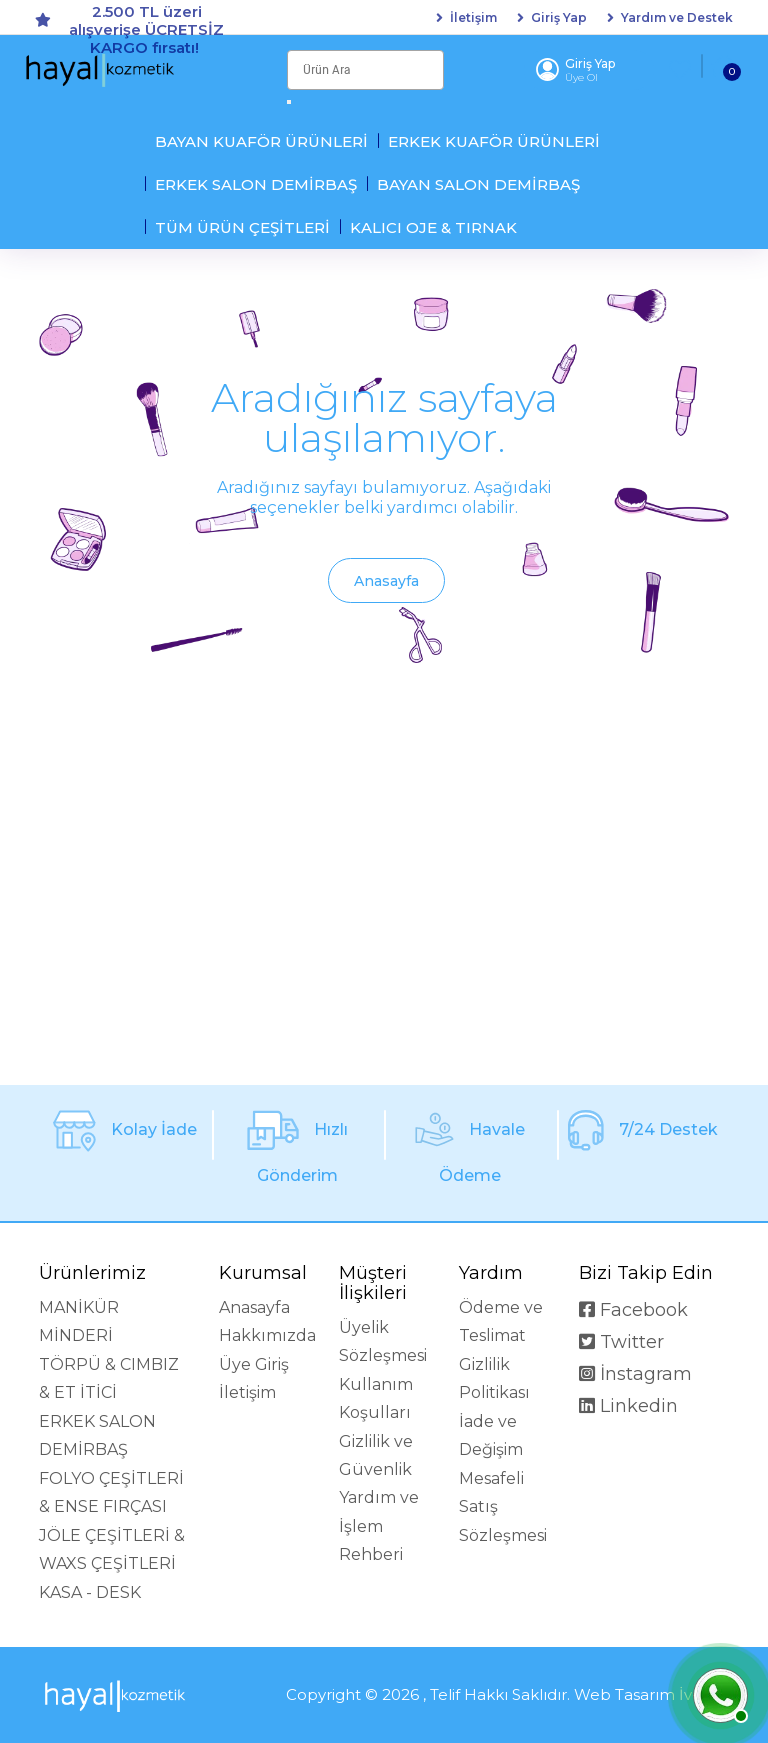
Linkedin (628, 1406)
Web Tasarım (624, 1694)
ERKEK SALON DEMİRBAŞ (256, 184)
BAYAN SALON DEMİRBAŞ (478, 184)
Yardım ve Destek (677, 18)
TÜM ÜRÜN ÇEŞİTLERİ (242, 227)
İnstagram (635, 1374)
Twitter (621, 1342)
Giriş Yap (559, 18)
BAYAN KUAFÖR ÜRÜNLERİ (261, 141)
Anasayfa (386, 581)
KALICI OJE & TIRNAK (433, 227)
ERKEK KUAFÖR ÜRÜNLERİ (494, 141)
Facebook (633, 1310)
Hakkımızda (267, 1335)
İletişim (473, 18)
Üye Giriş (254, 1364)
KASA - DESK (90, 1592)
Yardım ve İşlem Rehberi (379, 1526)
